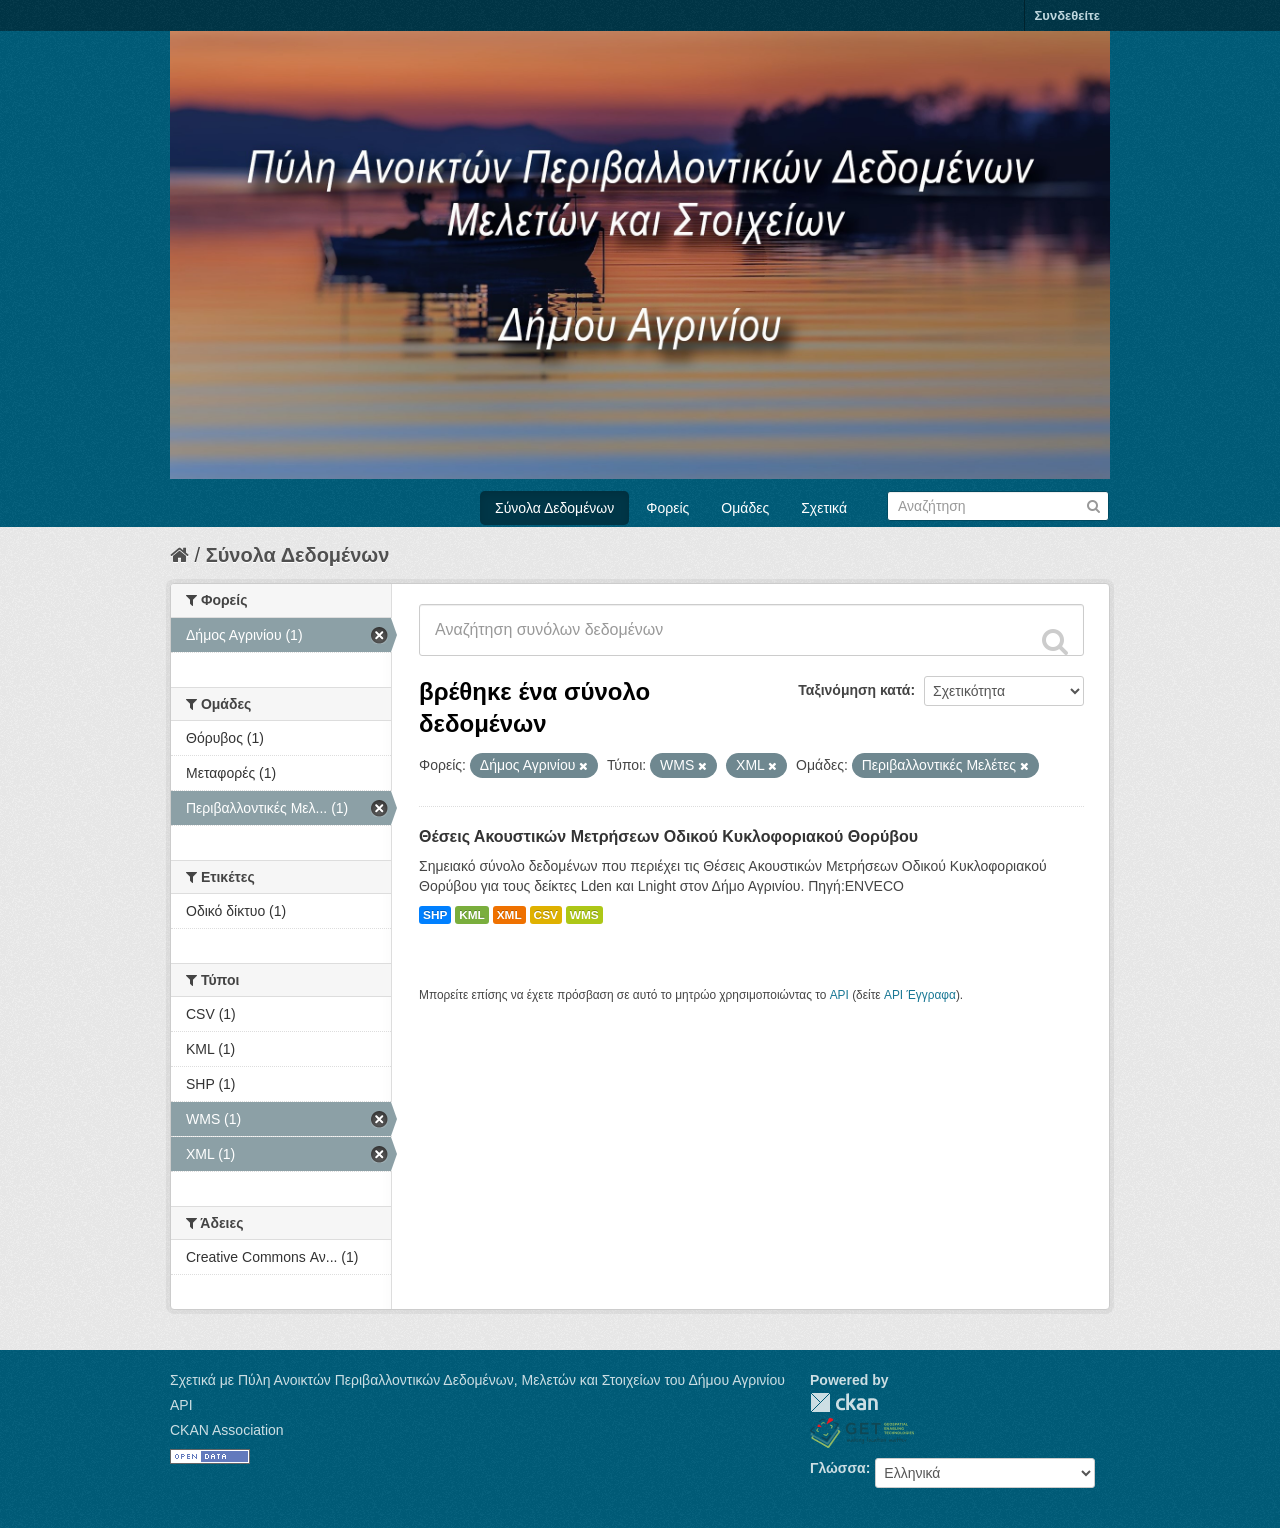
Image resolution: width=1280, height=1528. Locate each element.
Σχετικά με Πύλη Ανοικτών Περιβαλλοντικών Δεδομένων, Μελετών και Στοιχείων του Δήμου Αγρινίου (477, 1380)
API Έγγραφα (920, 995)
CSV (546, 915)
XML (509, 915)
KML (472, 915)
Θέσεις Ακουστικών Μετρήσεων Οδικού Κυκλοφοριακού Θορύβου (668, 836)
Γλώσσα (838, 1468)
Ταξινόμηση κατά (854, 690)
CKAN (844, 1402)
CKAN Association (227, 1430)
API (839, 995)
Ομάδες (745, 508)
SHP (435, 915)
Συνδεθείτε (1067, 15)
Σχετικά (824, 508)
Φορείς (667, 508)
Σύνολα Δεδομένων (554, 508)
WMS (584, 915)
